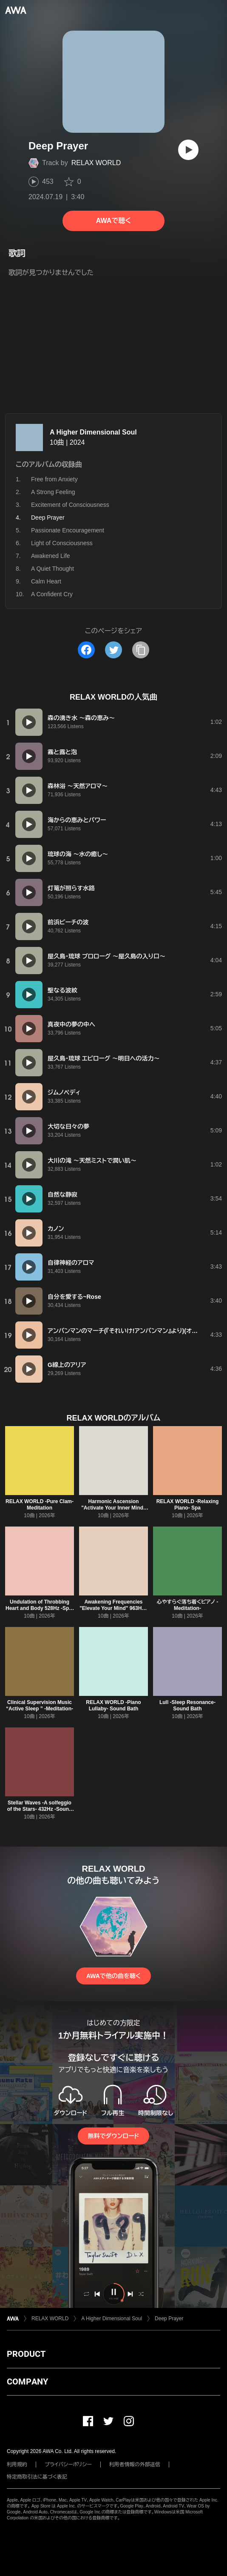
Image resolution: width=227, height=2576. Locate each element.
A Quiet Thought (52, 568)
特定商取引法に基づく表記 (37, 2477)
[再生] (188, 150)
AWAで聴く (113, 220)
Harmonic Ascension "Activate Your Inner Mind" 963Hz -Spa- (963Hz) (113, 1507)
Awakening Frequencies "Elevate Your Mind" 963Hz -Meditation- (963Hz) (113, 1608)
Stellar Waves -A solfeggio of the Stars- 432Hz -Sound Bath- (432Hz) (39, 1809)
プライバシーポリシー (68, 2464)
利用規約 (17, 2464)
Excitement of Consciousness (70, 504)
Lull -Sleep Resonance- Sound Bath (187, 1705)
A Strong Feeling (53, 492)
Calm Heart (46, 581)
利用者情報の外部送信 (134, 2464)
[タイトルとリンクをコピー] (140, 649)
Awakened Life (50, 555)
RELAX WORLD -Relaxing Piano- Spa (187, 1504)
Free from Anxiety (54, 479)
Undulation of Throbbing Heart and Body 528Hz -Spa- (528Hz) (40, 1608)
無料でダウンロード (113, 2136)
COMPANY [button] (27, 2381)
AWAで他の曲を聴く (113, 1976)
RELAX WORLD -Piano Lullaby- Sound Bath (113, 1705)
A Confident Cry (52, 594)
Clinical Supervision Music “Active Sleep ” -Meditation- (39, 1705)
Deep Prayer (169, 2319)
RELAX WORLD (96, 162)
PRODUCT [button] (26, 2354)
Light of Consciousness (62, 543)
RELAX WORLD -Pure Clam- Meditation (40, 1504)
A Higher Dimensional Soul (93, 432)
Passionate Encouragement (67, 530)
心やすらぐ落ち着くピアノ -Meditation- (187, 1605)
